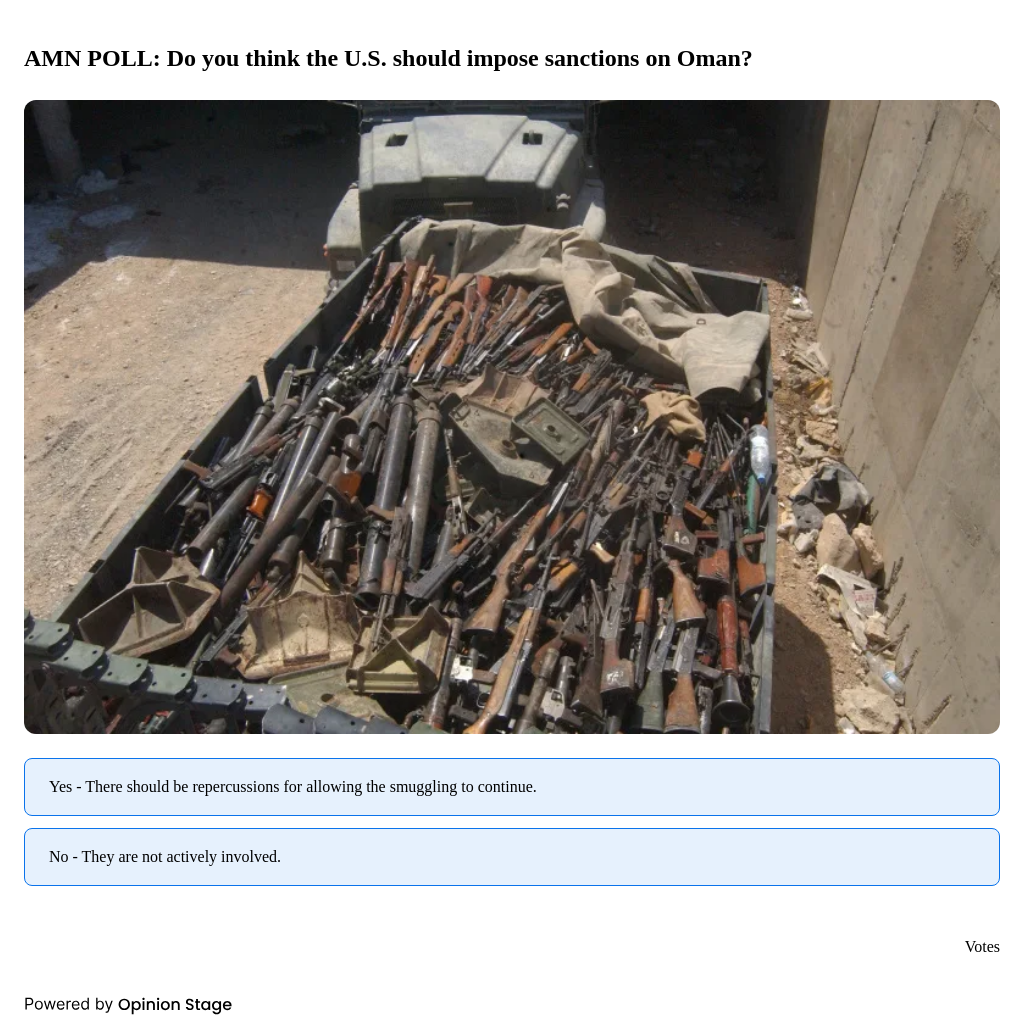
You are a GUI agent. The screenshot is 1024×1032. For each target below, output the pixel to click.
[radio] (512, 787)
